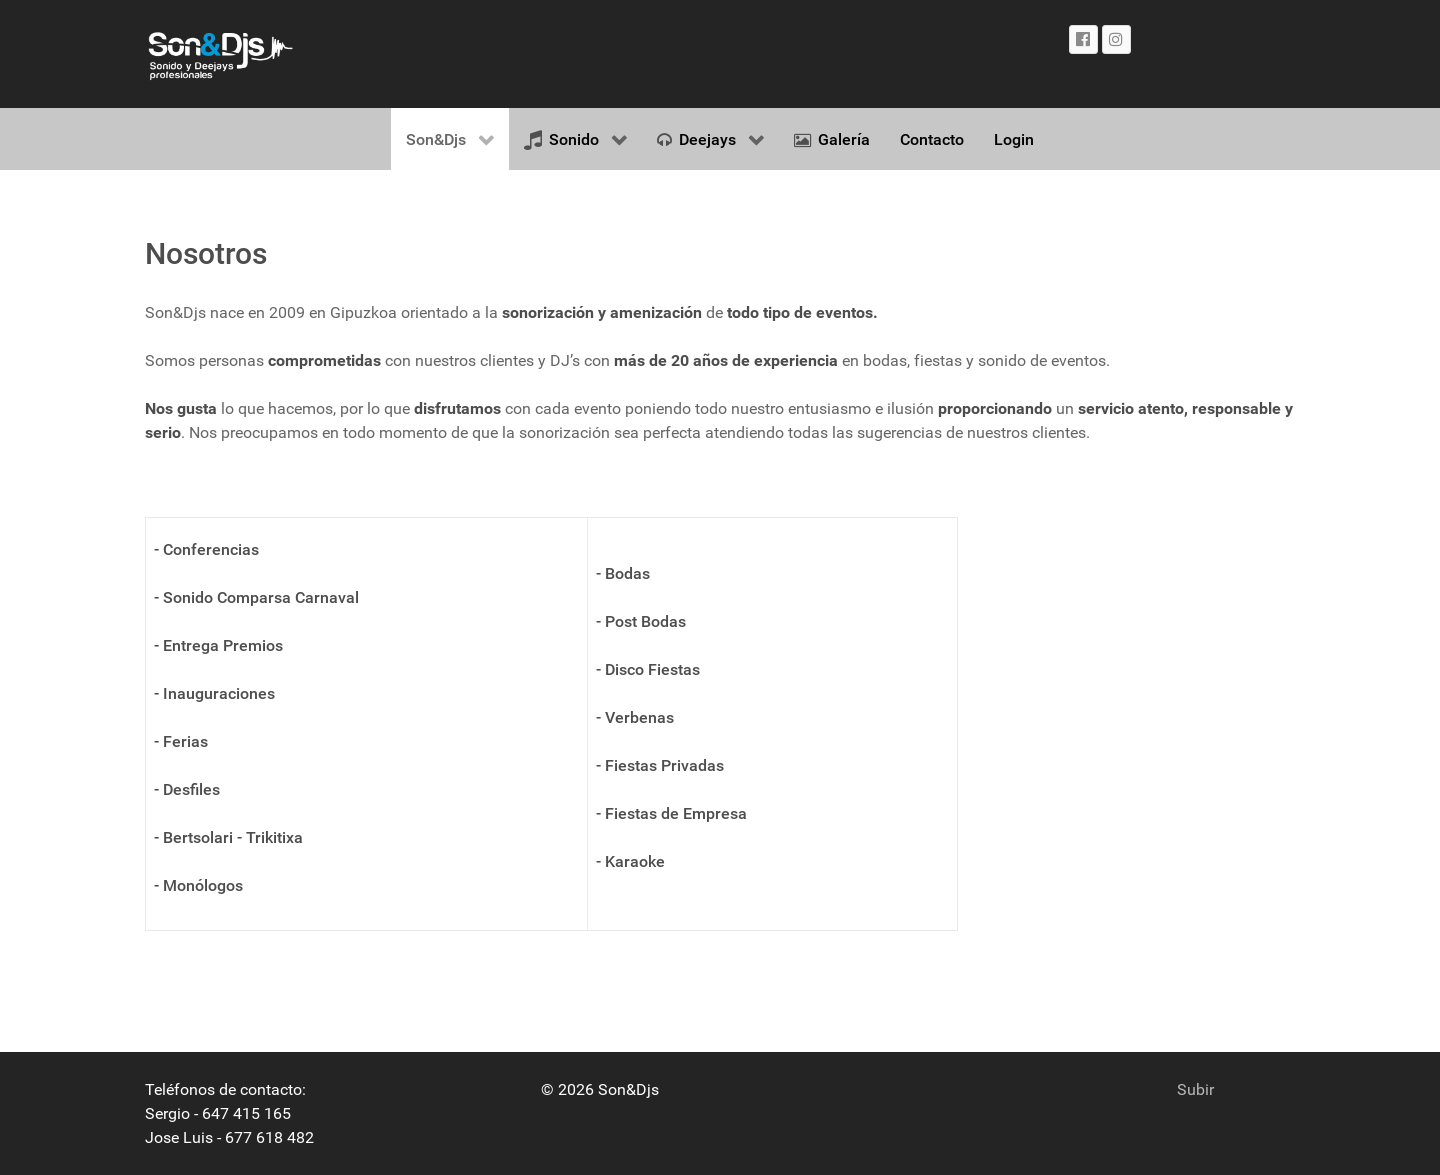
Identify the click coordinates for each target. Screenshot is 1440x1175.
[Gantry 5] (220, 54)
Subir (1195, 1089)
